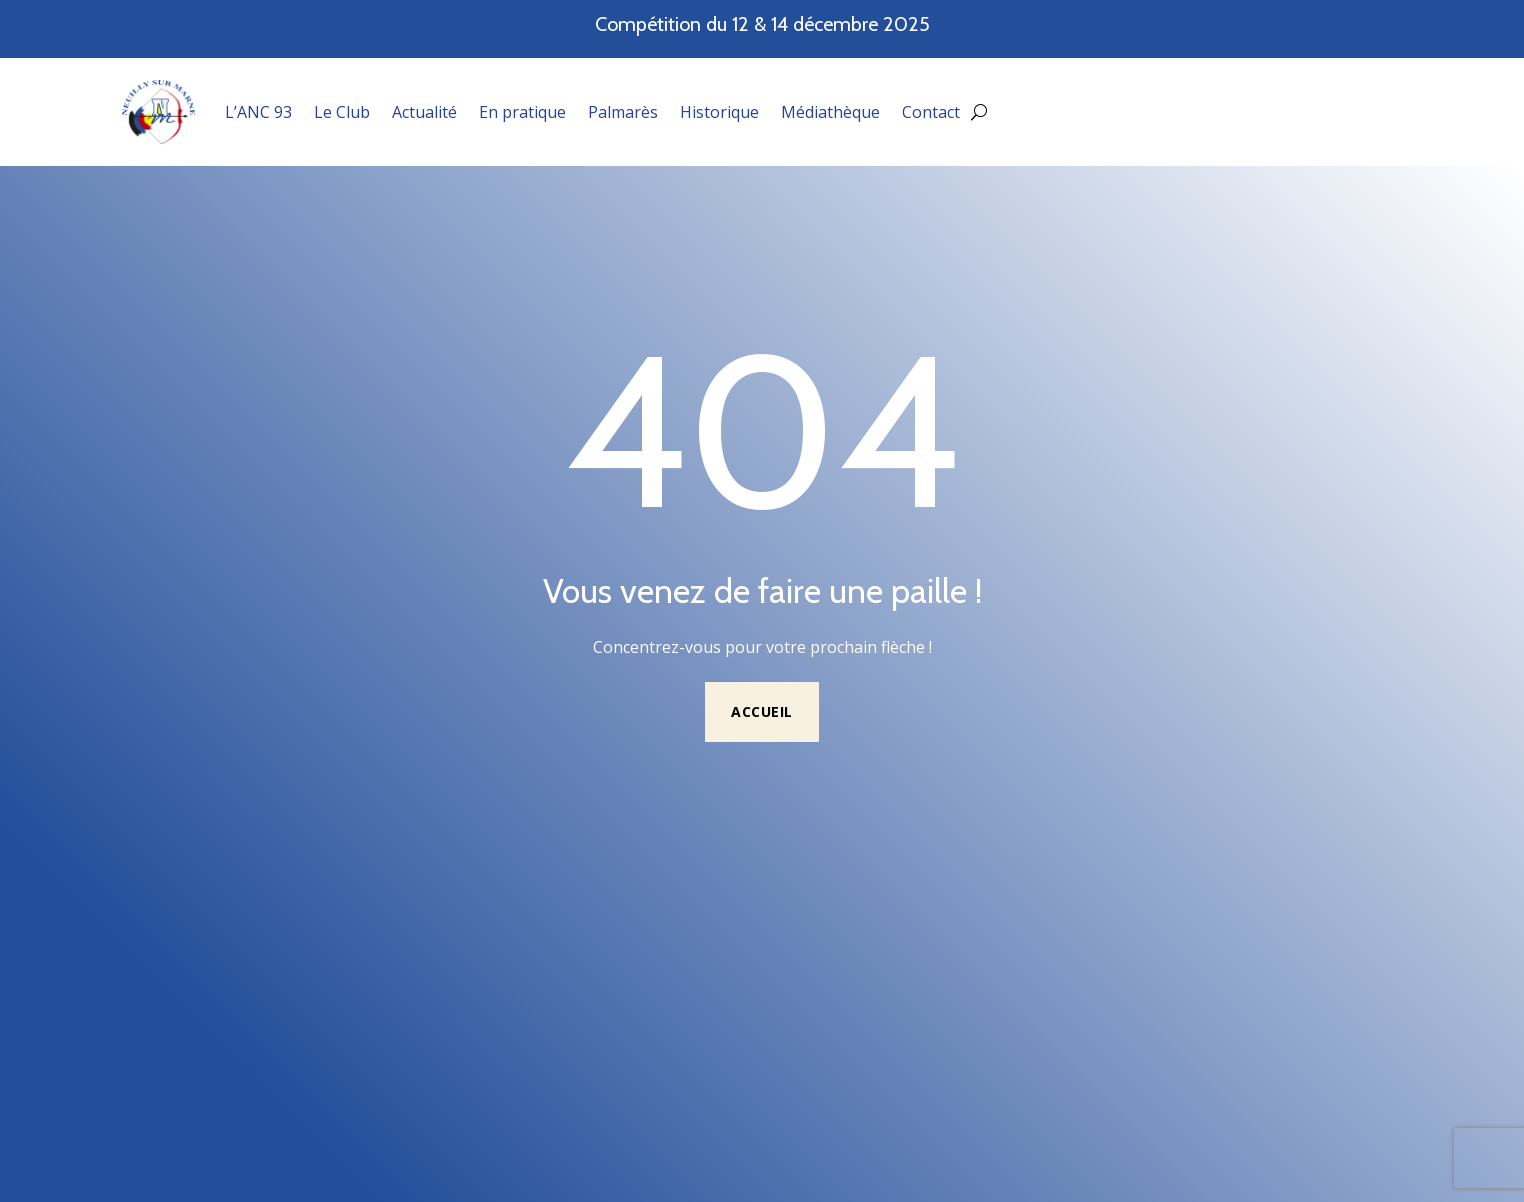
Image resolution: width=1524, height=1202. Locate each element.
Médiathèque (830, 112)
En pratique (522, 112)
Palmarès (623, 112)
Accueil (762, 711)
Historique (719, 112)
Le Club (342, 112)
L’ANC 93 (258, 112)
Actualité (424, 112)
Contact (931, 112)
